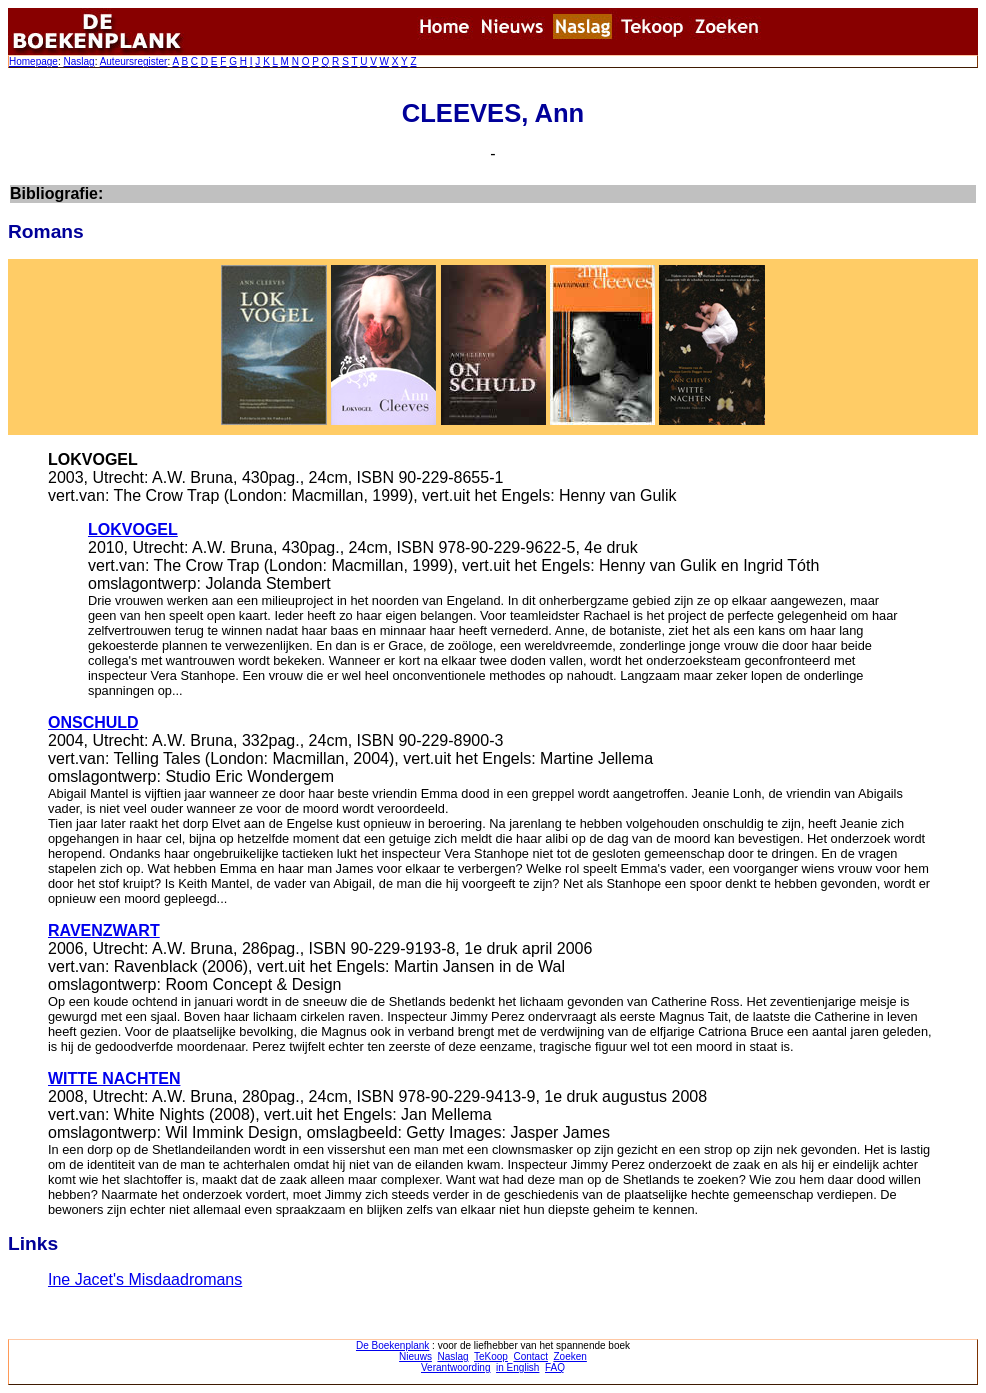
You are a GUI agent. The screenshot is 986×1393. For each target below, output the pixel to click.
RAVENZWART (104, 930)
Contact (530, 1356)
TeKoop (491, 1356)
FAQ (555, 1367)
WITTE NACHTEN (114, 1078)
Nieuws (415, 1356)
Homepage (33, 61)
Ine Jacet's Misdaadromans (145, 1279)
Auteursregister (134, 61)
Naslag (78, 61)
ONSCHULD (93, 722)
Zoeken (570, 1356)
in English (517, 1367)
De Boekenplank (392, 1345)
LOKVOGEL (133, 529)
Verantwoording (456, 1367)
